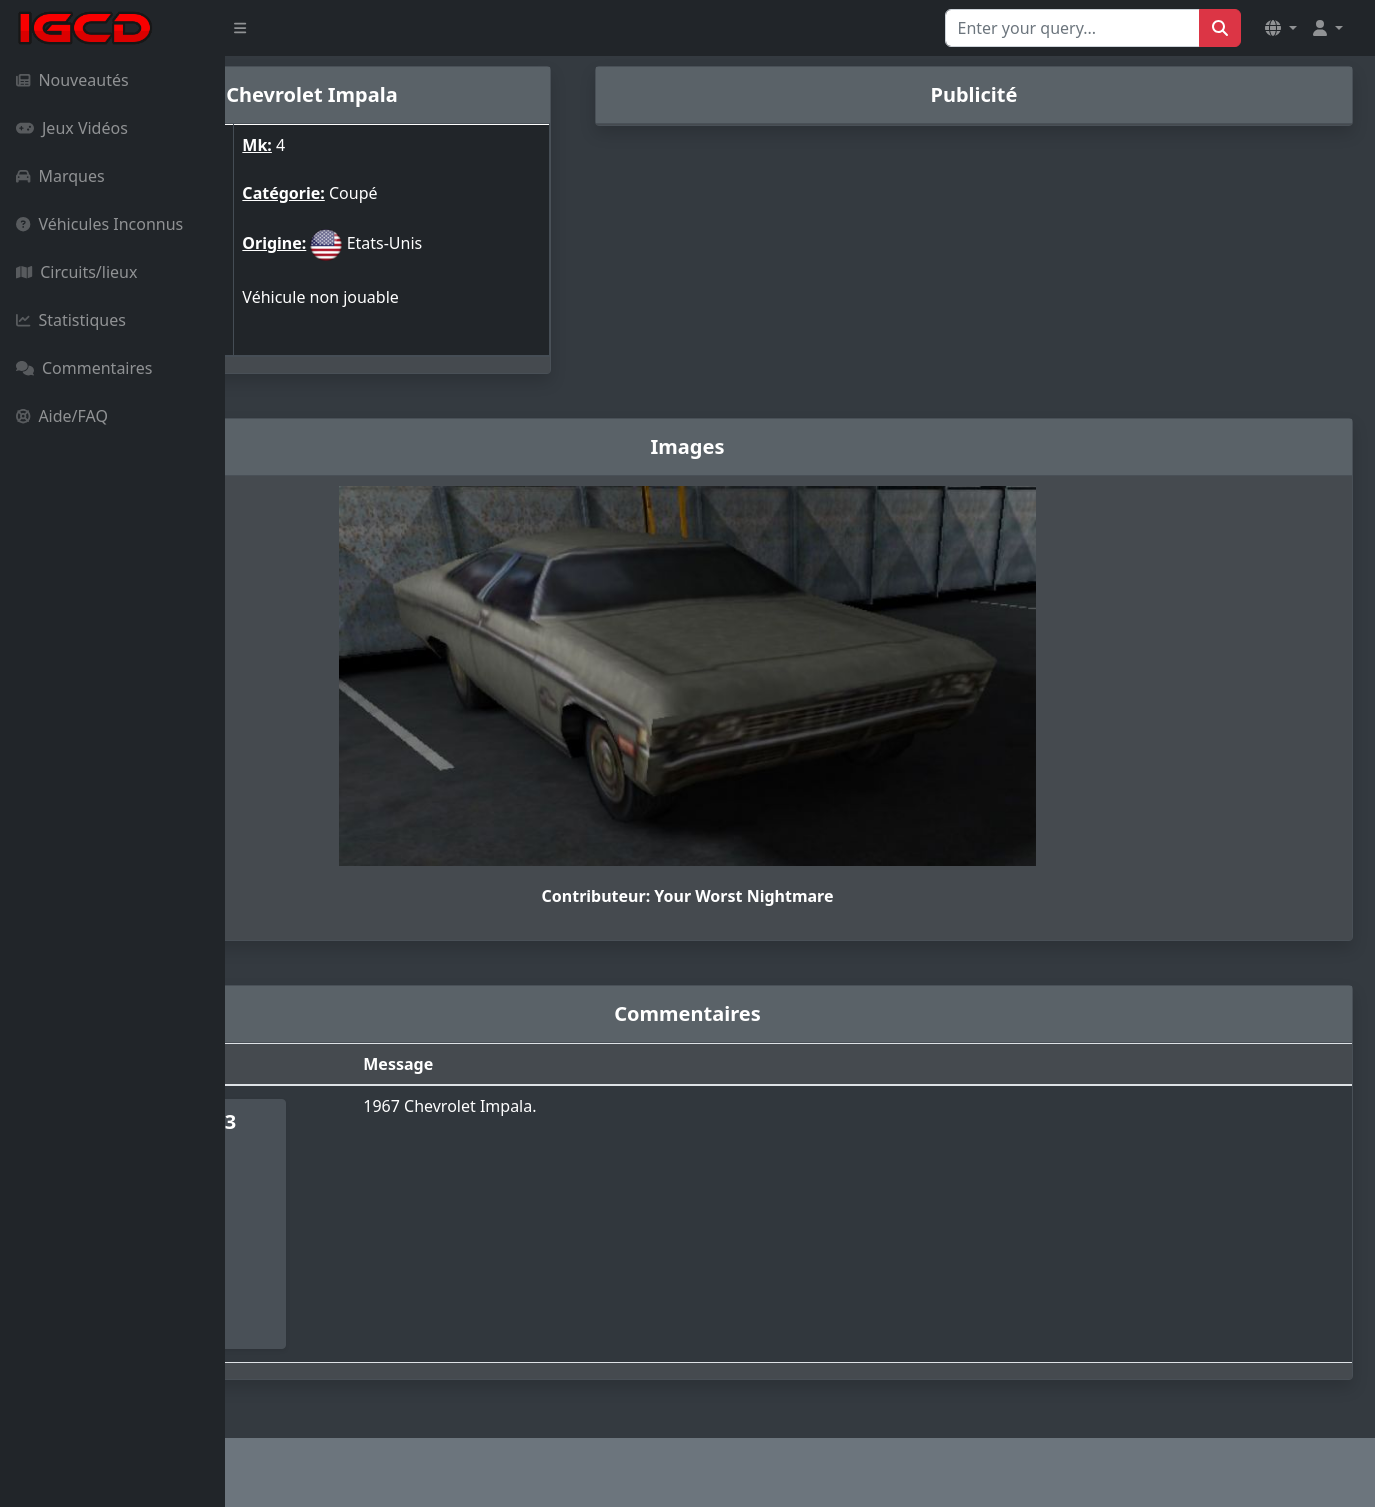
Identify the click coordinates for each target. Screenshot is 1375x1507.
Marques (60, 176)
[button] (1281, 28)
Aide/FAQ (62, 416)
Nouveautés (72, 80)
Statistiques (71, 320)
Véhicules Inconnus (99, 224)
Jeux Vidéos (72, 128)
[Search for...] (1072, 28)
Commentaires (84, 368)
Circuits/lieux (76, 272)
